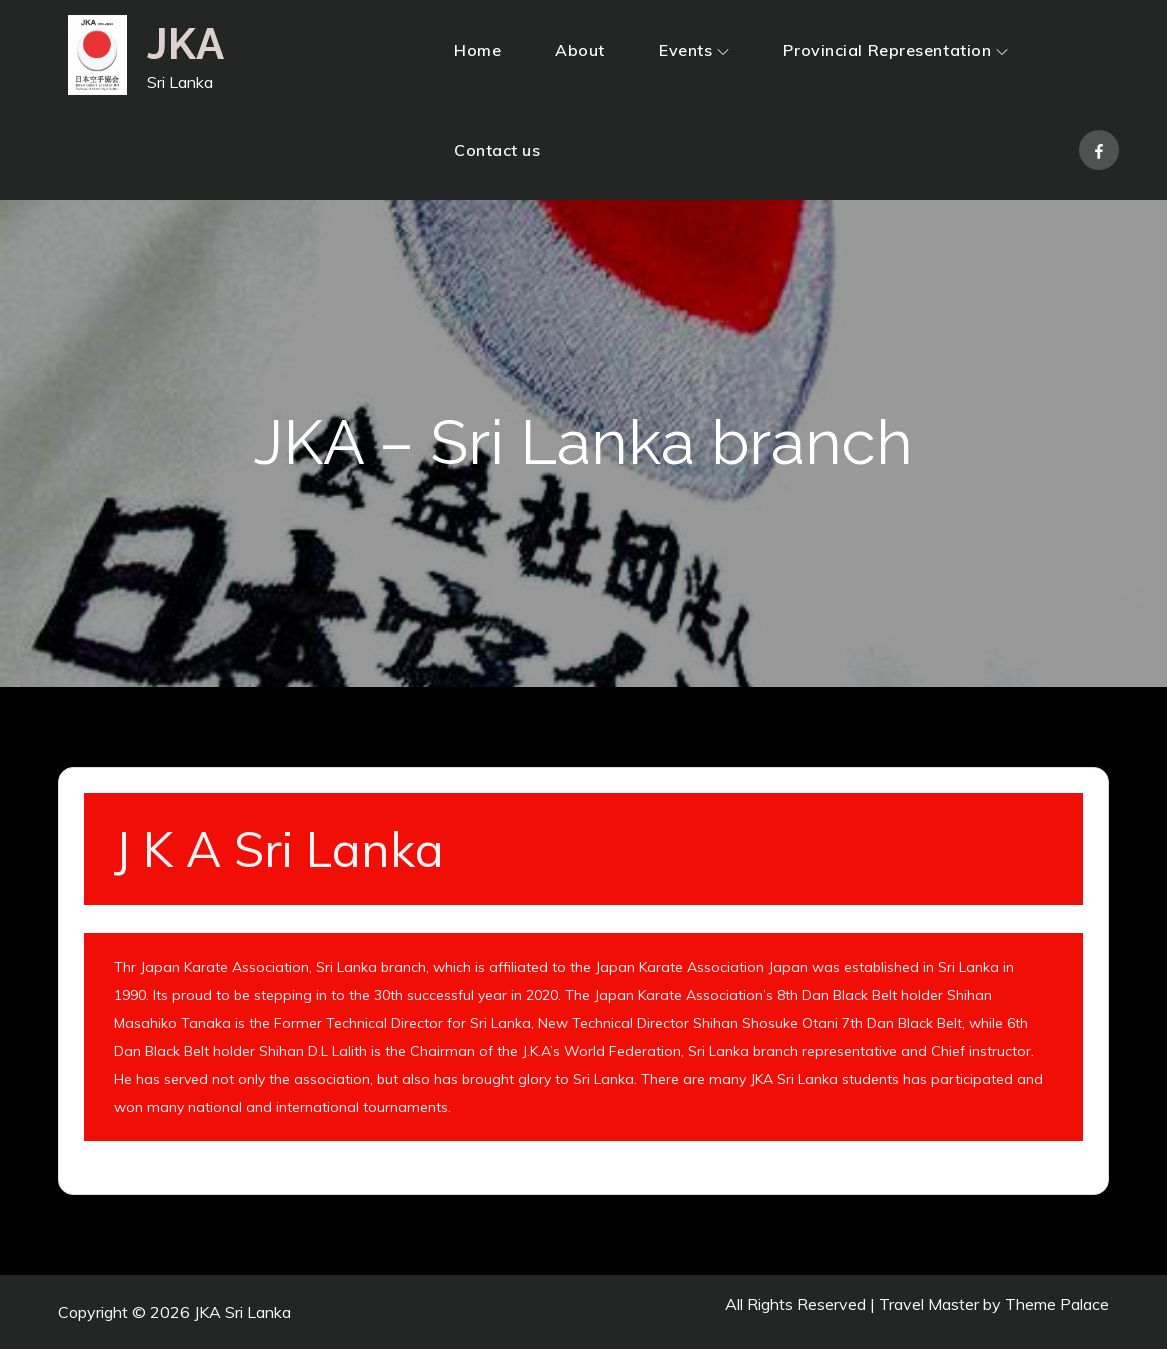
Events (694, 50)
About (580, 50)
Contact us (497, 150)
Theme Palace (1057, 1304)
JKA (185, 44)
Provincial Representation (895, 50)
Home (477, 50)
